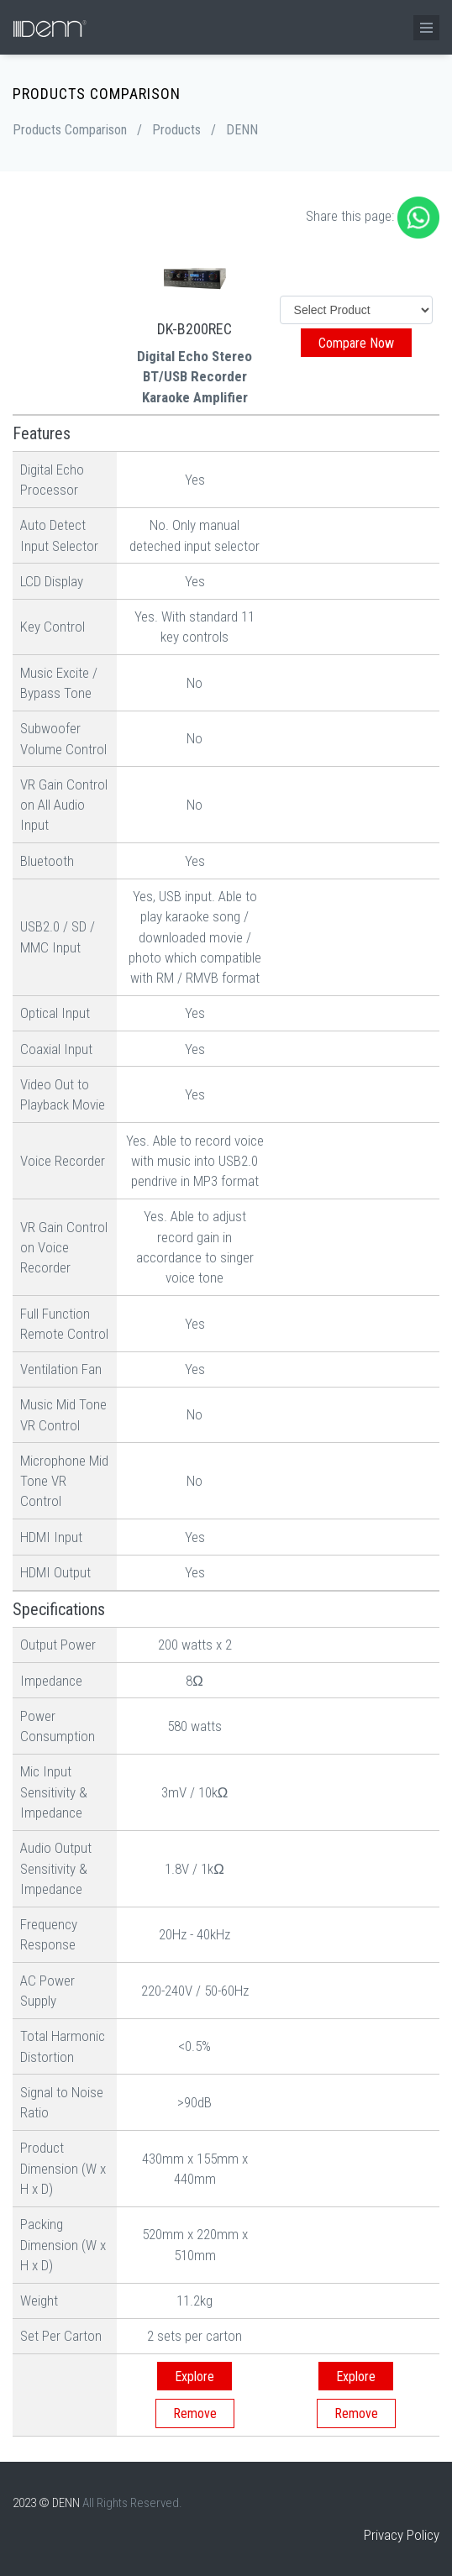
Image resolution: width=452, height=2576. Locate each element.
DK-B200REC (194, 329)
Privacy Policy (401, 2534)
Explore (194, 2377)
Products (176, 130)
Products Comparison (70, 130)
